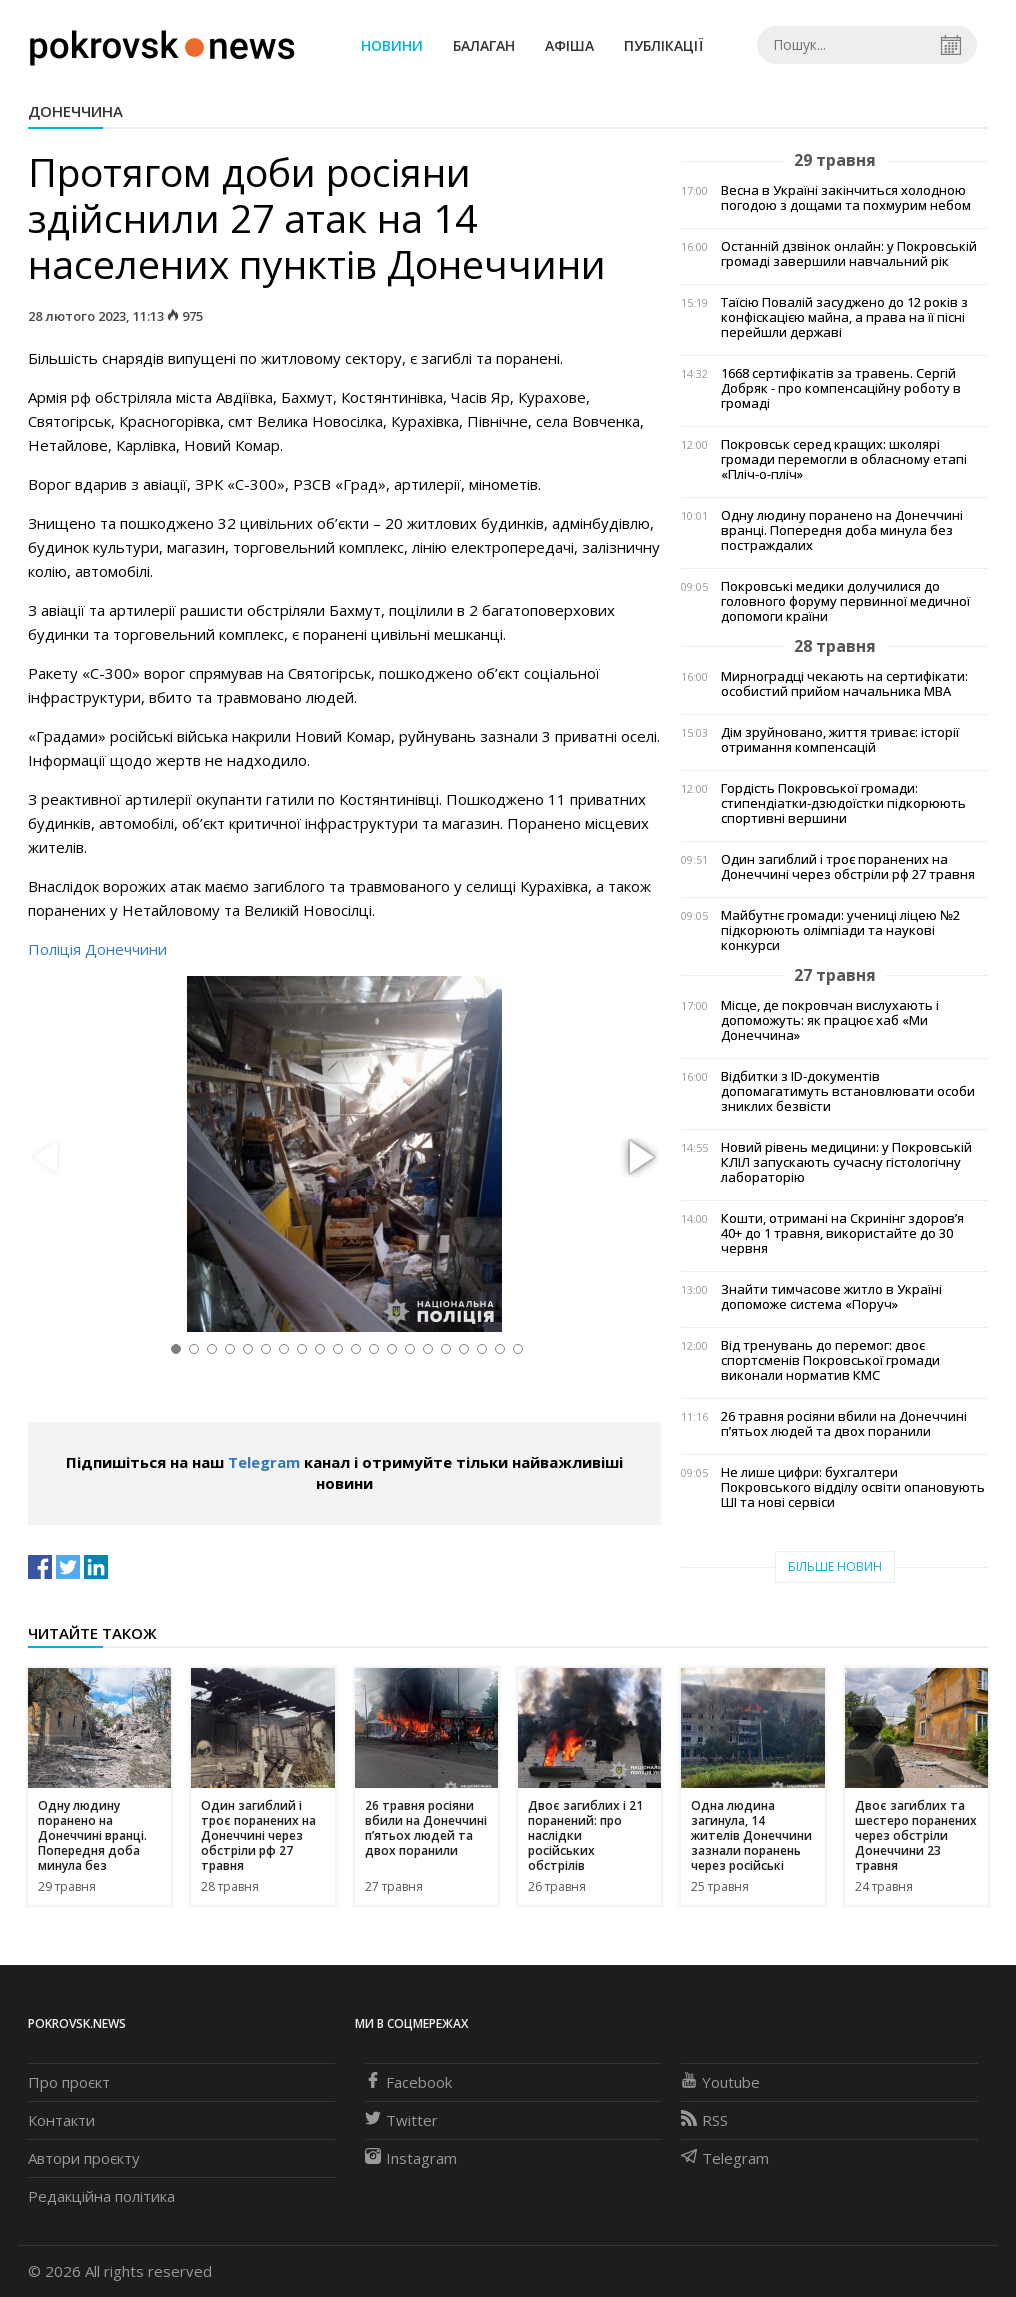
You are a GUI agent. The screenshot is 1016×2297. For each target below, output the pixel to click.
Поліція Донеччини (97, 949)
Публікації (663, 45)
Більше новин (835, 1566)
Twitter (401, 2120)
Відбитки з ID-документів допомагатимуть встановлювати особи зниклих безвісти (848, 1091)
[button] (639, 1158)
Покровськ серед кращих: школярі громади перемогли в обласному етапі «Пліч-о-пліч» (844, 459)
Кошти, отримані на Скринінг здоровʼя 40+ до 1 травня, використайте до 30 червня (842, 1233)
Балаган (484, 45)
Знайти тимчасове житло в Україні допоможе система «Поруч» (831, 1297)
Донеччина (75, 111)
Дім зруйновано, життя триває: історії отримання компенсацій (840, 740)
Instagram (411, 2158)
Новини (392, 45)
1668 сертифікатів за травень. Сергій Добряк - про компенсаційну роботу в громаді (841, 388)
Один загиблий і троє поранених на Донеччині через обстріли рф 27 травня (848, 867)
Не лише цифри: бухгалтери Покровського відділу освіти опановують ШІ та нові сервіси (853, 1487)
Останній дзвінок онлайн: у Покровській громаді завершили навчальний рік (849, 254)
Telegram (264, 1462)
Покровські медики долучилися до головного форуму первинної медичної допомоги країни (845, 601)
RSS (704, 2120)
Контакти (61, 2120)
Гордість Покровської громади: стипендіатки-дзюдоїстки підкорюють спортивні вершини (843, 803)
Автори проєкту (84, 2158)
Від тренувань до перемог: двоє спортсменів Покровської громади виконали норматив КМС (830, 1360)
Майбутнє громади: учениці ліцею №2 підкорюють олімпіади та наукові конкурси (840, 930)
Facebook (408, 2082)
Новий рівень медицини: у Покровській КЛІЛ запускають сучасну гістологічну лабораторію (846, 1162)
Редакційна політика (101, 2196)
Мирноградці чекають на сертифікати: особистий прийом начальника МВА (844, 684)
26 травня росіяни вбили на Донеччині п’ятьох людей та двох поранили (844, 1424)
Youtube (720, 2082)
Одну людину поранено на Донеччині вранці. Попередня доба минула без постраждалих (842, 530)
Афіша (569, 45)
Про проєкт (69, 2082)
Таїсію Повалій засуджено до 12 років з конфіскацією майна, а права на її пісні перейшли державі (844, 317)
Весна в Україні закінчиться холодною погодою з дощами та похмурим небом (846, 198)
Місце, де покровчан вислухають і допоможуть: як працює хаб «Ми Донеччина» (830, 1020)
